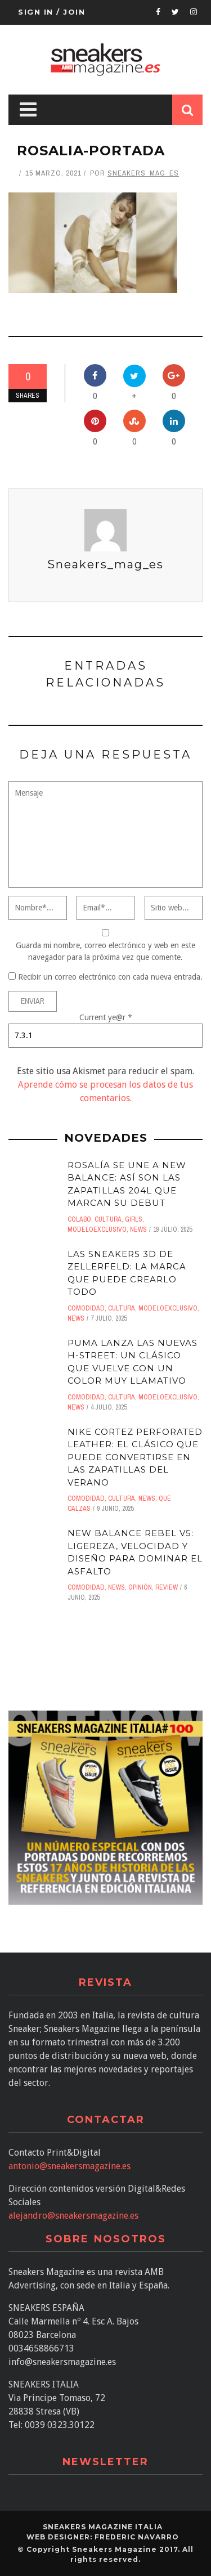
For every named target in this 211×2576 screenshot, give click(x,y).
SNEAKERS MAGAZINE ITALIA (103, 2527)
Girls (133, 1219)
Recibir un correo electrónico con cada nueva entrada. (110, 976)
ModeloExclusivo (97, 1229)
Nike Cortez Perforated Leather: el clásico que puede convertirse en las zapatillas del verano (135, 1457)
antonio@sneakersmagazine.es (69, 2166)
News (138, 1229)
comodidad (86, 1308)
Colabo (79, 1219)
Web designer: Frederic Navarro (102, 2537)
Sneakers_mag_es (143, 173)
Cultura (108, 1219)
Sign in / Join (51, 11)
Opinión (140, 1587)
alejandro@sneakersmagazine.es (73, 2215)
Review (166, 1587)
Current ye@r (105, 1017)
